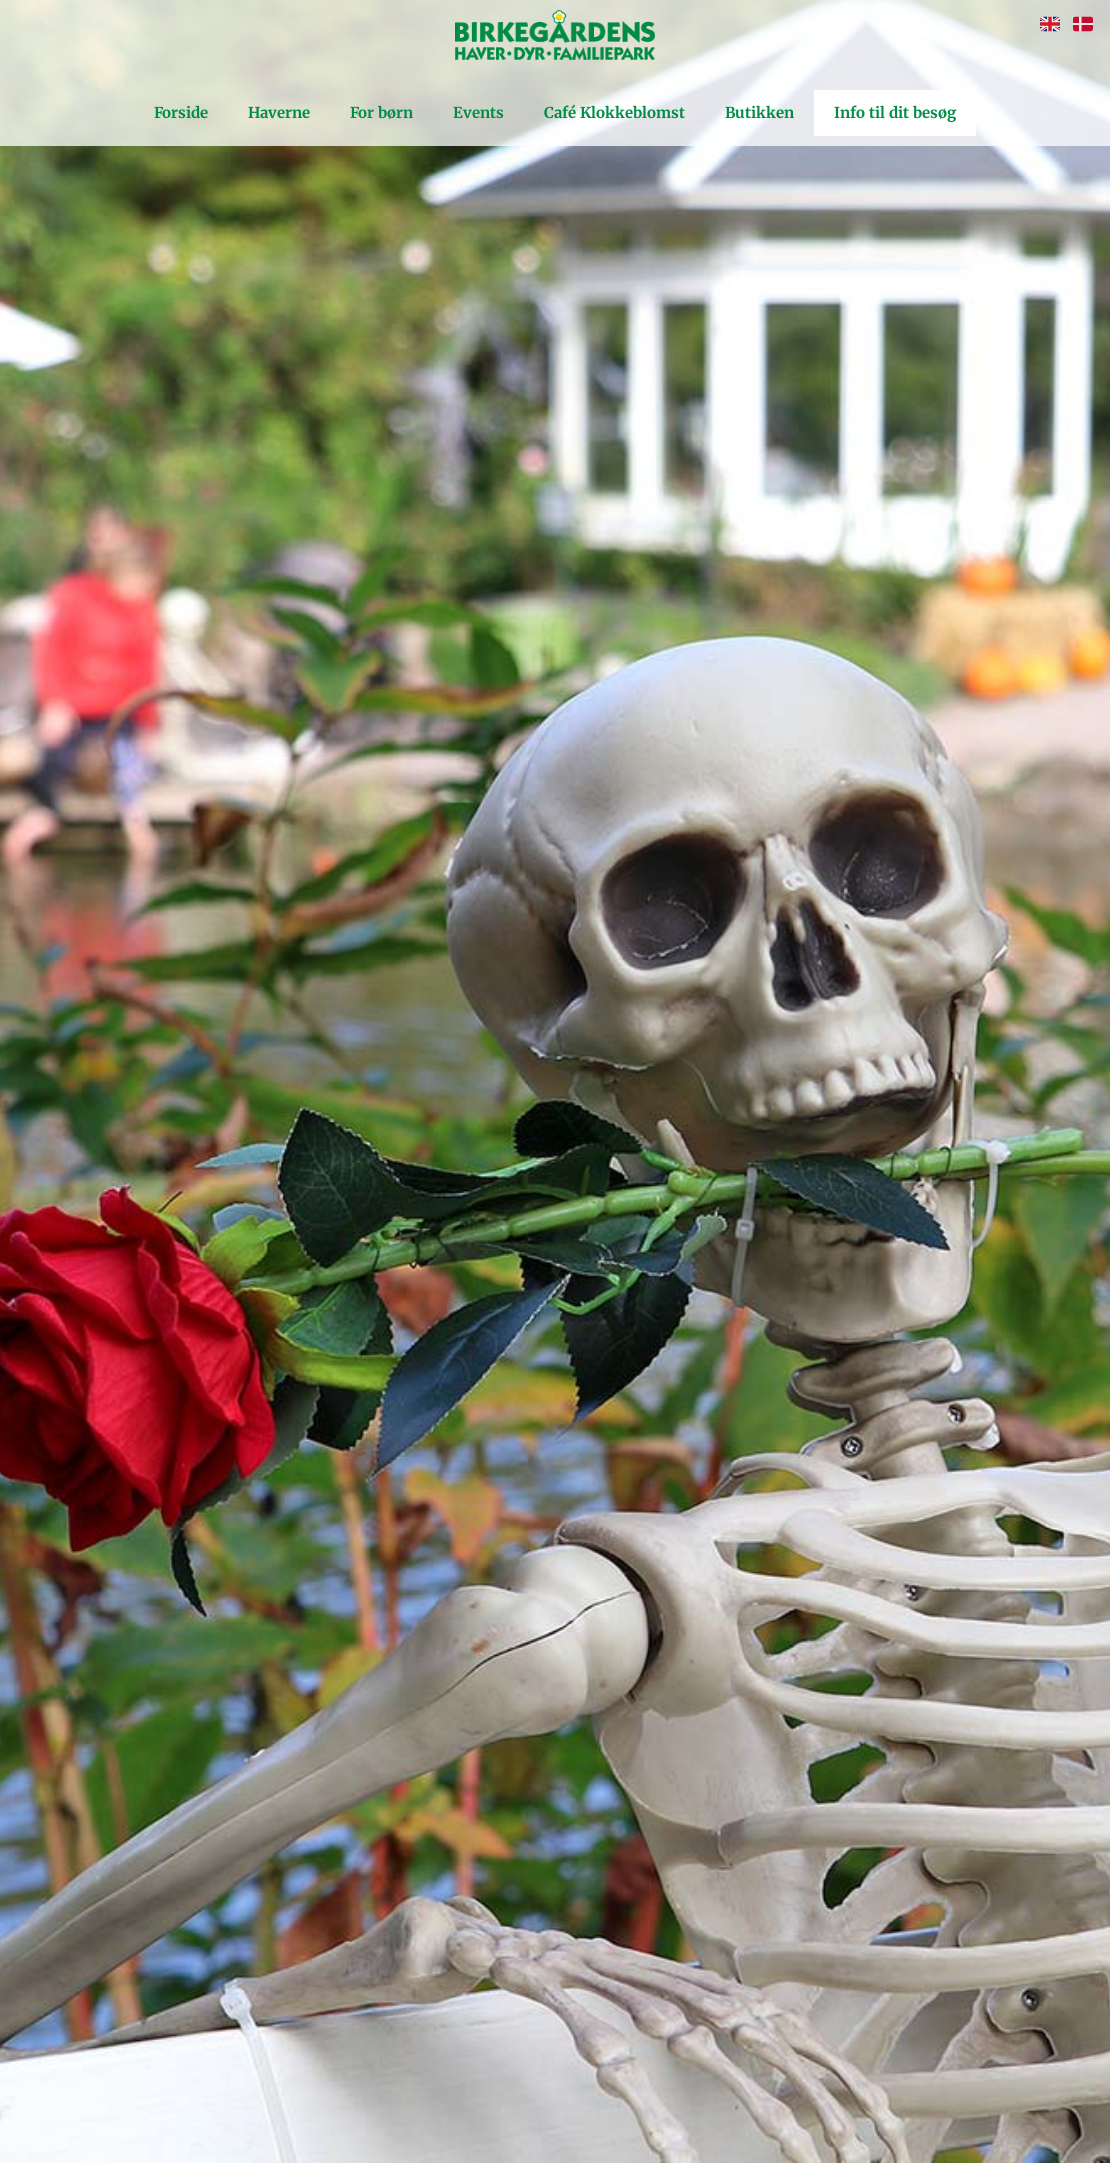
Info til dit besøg (895, 112)
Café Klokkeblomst (614, 112)
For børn (381, 112)
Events (478, 112)
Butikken (759, 112)
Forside (181, 112)
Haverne (279, 112)
